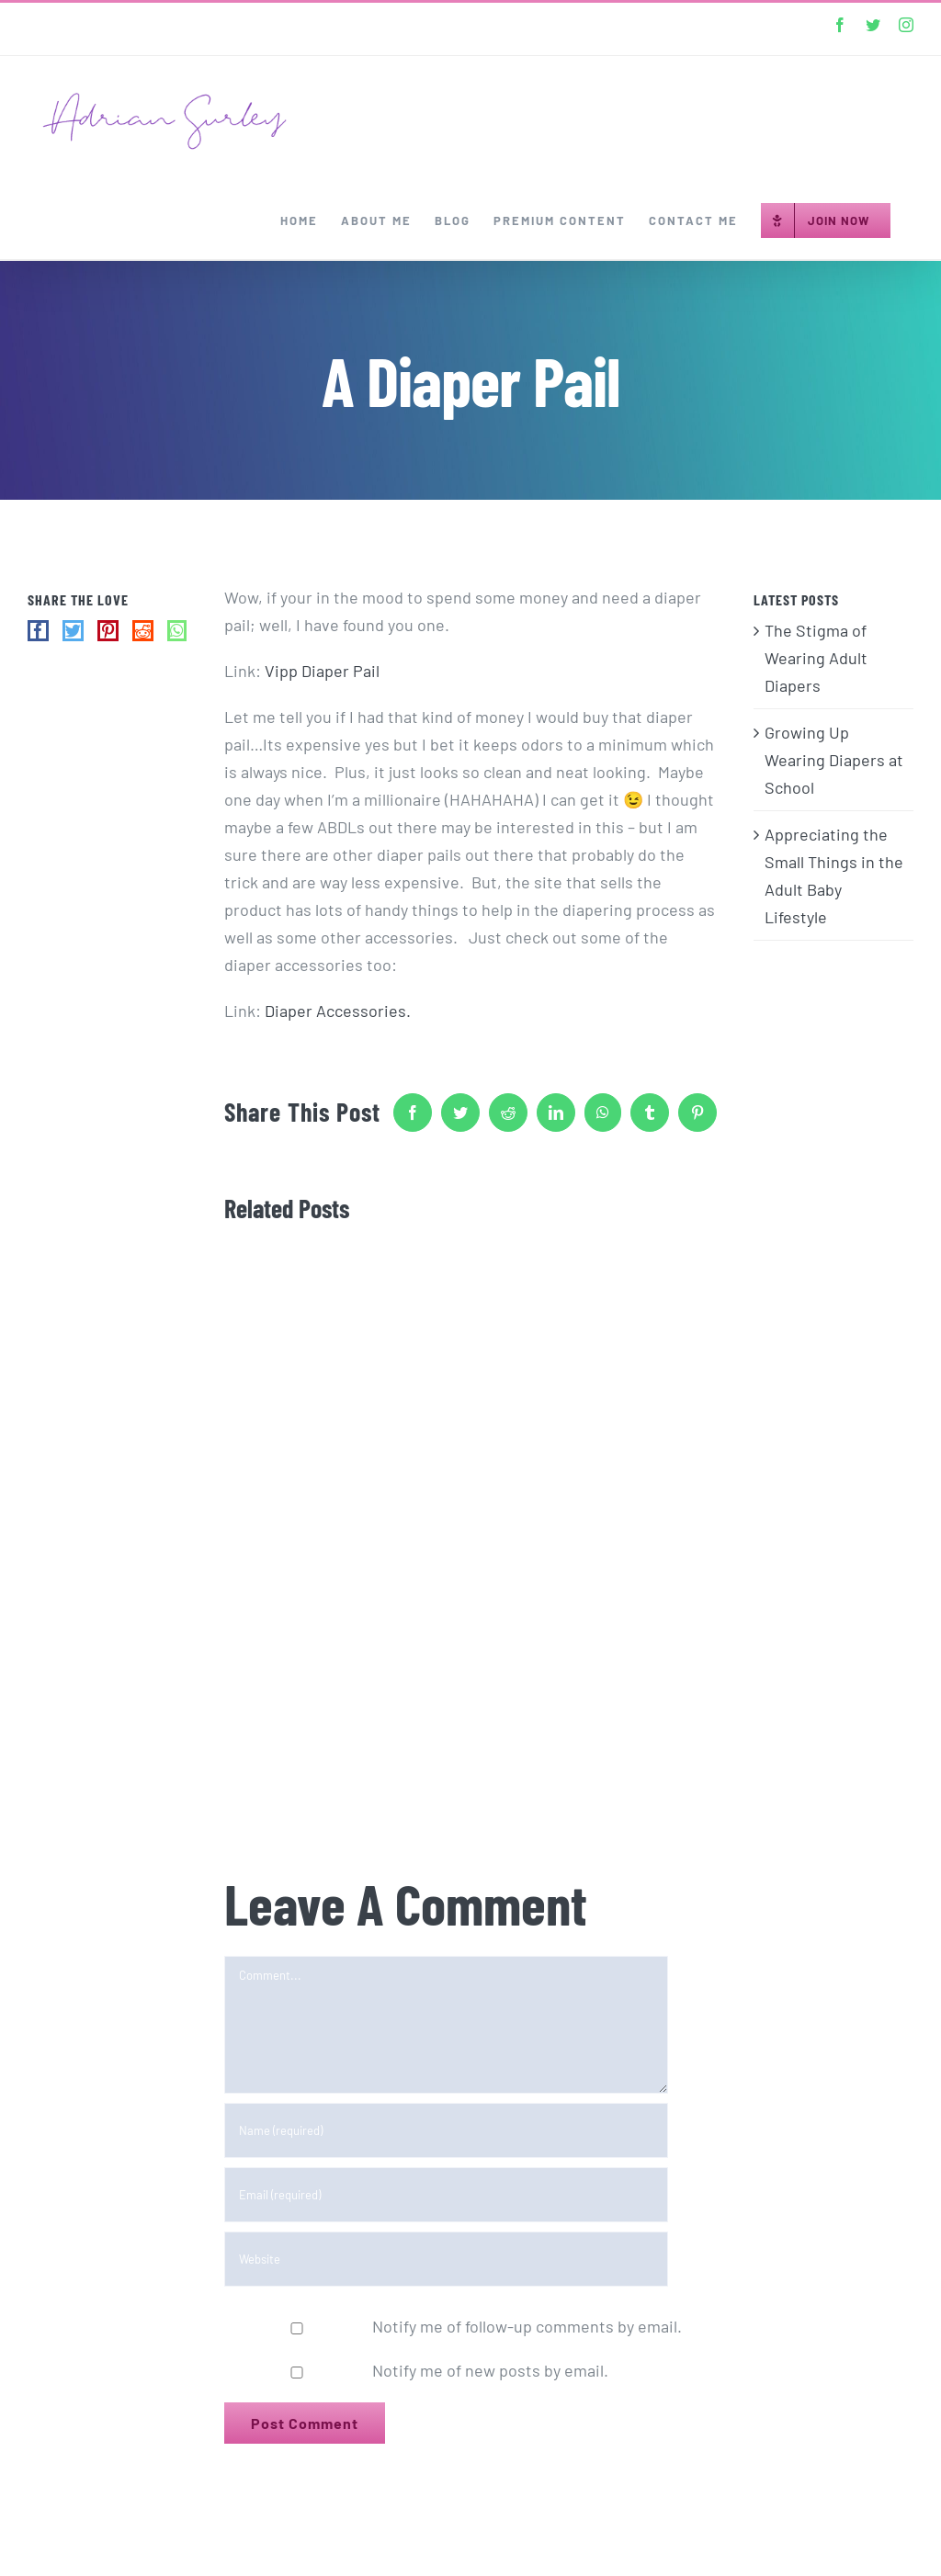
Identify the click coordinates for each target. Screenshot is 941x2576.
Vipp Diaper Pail (322, 671)
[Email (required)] (446, 2194)
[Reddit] (142, 630)
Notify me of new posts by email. (490, 2370)
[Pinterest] (108, 630)
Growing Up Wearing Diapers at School (834, 759)
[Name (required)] (446, 2130)
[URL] (446, 2259)
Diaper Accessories (335, 1010)
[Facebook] (38, 630)
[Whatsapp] (177, 630)
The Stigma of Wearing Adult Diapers (816, 657)
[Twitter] (73, 630)
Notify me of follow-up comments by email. (527, 2326)
